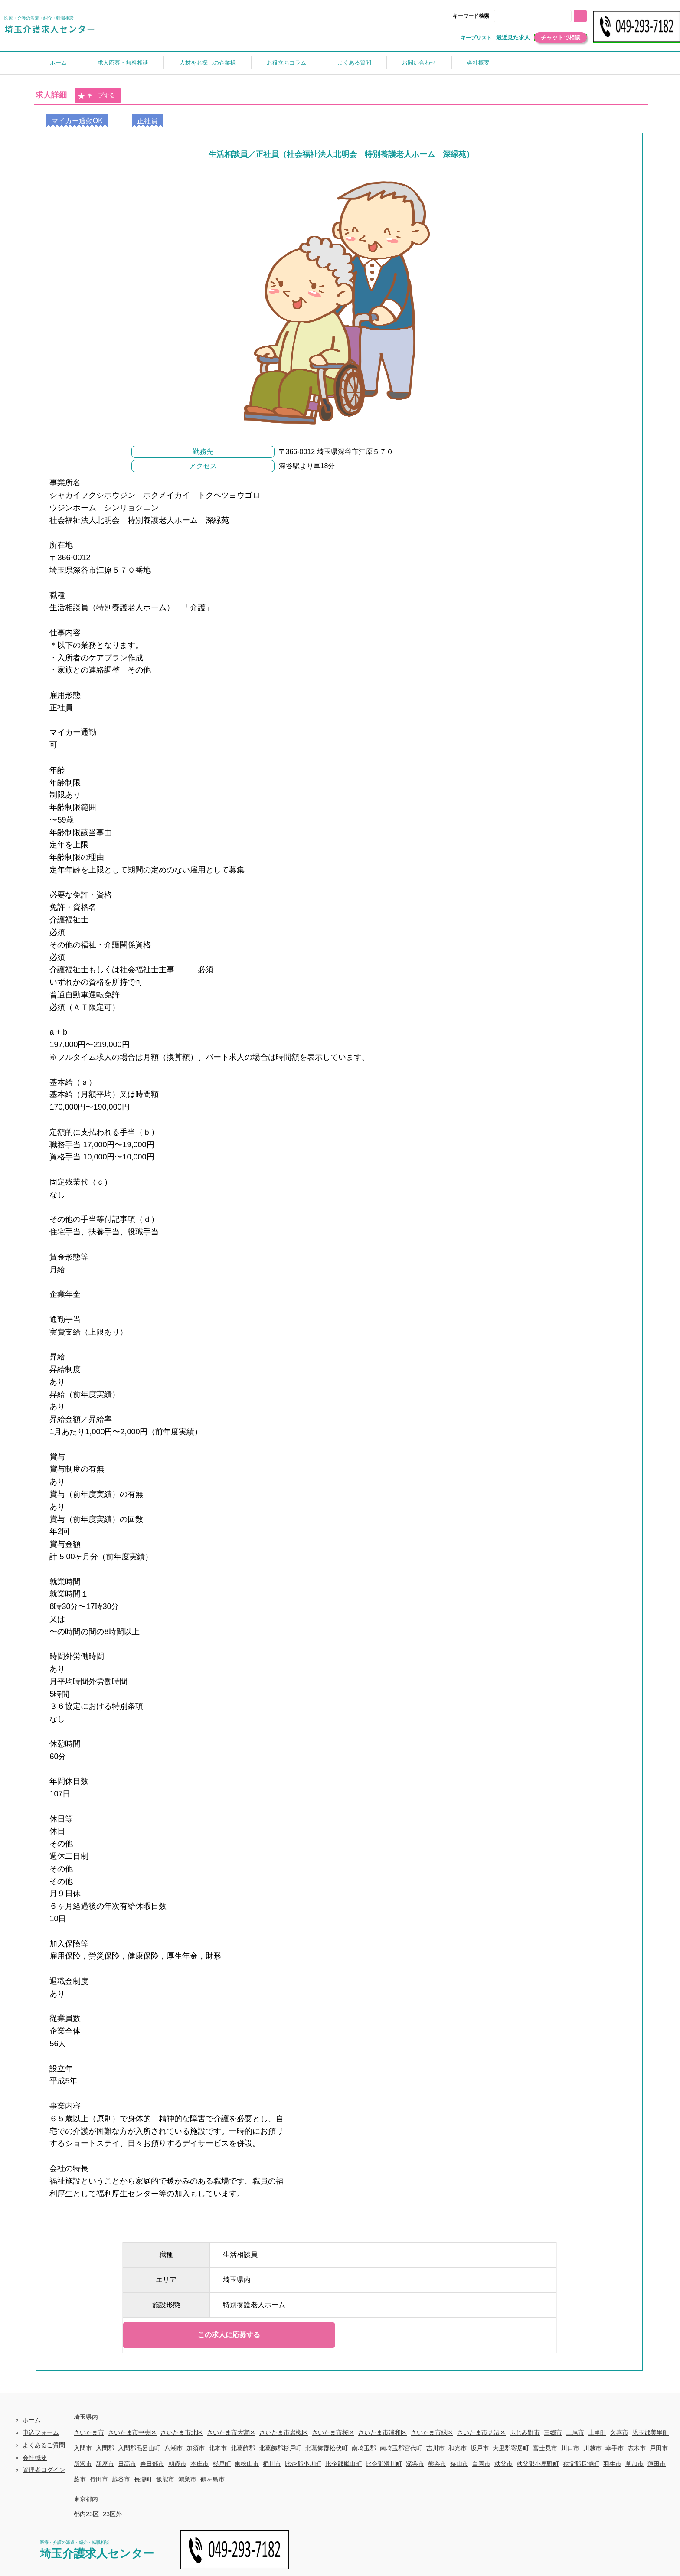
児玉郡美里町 (650, 2432)
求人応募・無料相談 (123, 62)
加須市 (195, 2448)
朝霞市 (177, 2463)
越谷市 (121, 2479)
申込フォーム (41, 2432)
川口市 (570, 2448)
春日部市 (152, 2463)
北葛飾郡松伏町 (326, 2448)
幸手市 (614, 2448)
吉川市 (435, 2448)
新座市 (105, 2463)
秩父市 (503, 2463)
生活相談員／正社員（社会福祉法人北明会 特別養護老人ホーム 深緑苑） (341, 154)
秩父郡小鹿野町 (538, 2463)
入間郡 (105, 2448)
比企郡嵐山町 (343, 2463)
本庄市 (199, 2463)
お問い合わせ (419, 62)
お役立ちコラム (286, 62)
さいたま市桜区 (333, 2432)
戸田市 (659, 2448)
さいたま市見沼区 (481, 2432)
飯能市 (165, 2479)
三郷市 (553, 2432)
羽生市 (612, 2463)
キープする (96, 96)
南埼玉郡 (364, 2448)
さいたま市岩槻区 (283, 2432)
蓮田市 (656, 2463)
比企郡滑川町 (384, 2463)
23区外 (112, 2514)
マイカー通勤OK (77, 120)
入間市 (83, 2448)
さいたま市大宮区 (231, 2432)
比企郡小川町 (303, 2463)
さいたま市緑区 (432, 2432)
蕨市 (80, 2479)
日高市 (127, 2463)
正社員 (147, 120)
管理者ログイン (44, 2469)
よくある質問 (354, 62)
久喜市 (619, 2432)
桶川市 (272, 2463)
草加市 (634, 2463)
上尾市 (575, 2432)
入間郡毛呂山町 (139, 2448)
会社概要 (478, 62)
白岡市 (481, 2463)
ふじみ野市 (525, 2432)
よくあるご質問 (44, 2445)
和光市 (457, 2448)
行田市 (99, 2479)
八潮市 (173, 2448)
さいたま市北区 (181, 2432)
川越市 (592, 2448)
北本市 (218, 2448)
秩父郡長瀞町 (581, 2463)
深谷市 (415, 2463)
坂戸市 (480, 2448)
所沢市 (83, 2463)
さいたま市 (89, 2432)
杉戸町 (221, 2463)
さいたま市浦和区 (382, 2432)
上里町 (597, 2432)
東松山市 (247, 2463)
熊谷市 (437, 2463)
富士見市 (545, 2448)
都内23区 (86, 2514)
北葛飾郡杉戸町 (280, 2448)
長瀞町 (143, 2479)
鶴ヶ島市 (212, 2479)
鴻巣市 (187, 2479)
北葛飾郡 (243, 2448)
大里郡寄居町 (511, 2448)
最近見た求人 (513, 37)
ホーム (58, 62)
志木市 (637, 2448)
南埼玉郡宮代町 (401, 2448)
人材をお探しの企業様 (208, 62)
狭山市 (459, 2463)
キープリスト (476, 37)
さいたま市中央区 (132, 2432)
